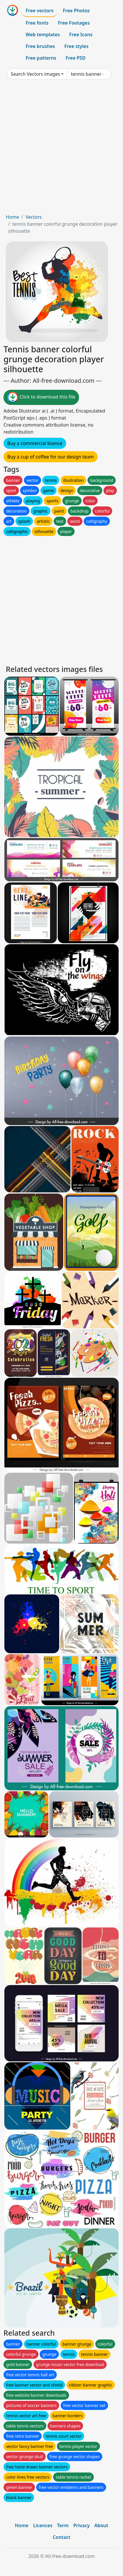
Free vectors (39, 10)
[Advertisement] (61, 149)
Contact (62, 2537)
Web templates (43, 34)
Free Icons (80, 34)
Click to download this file (41, 397)
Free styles (76, 46)
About (101, 2525)
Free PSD (75, 58)
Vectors (33, 217)
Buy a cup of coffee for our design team (50, 457)
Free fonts (37, 23)
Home (12, 217)
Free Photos (76, 10)
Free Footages (74, 23)
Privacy (81, 2525)
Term (63, 2525)
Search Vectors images (35, 74)
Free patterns (41, 58)
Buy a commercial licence (34, 443)
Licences (42, 2525)
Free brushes (40, 46)
